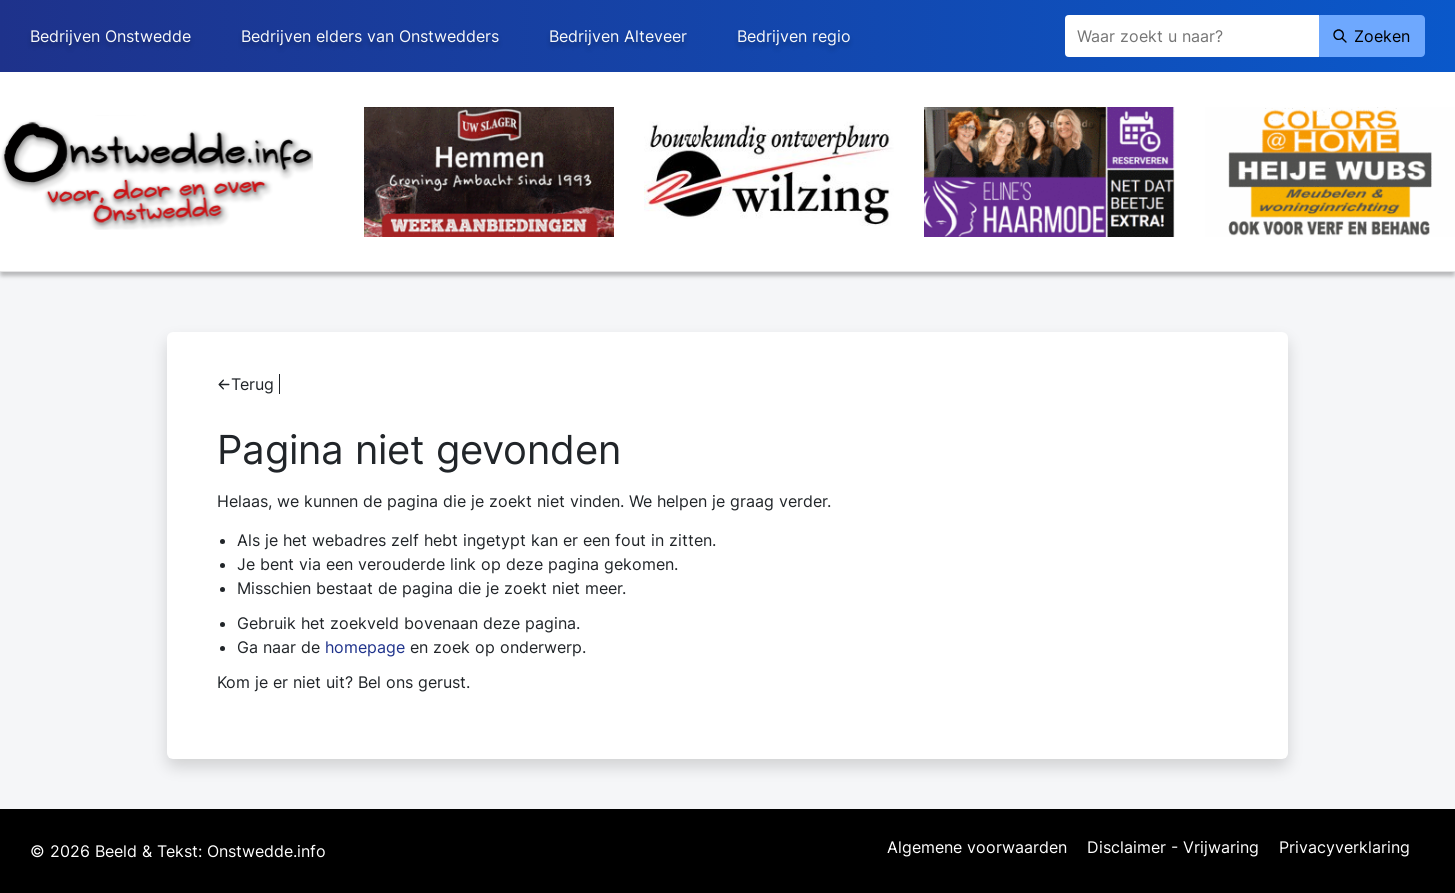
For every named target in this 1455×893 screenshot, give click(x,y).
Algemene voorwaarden (977, 848)
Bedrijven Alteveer (618, 36)
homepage (365, 647)
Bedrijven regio (794, 36)
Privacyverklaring (1344, 848)
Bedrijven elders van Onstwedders (370, 36)
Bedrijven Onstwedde (110, 36)
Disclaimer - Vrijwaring (1173, 848)
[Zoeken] (1192, 36)
